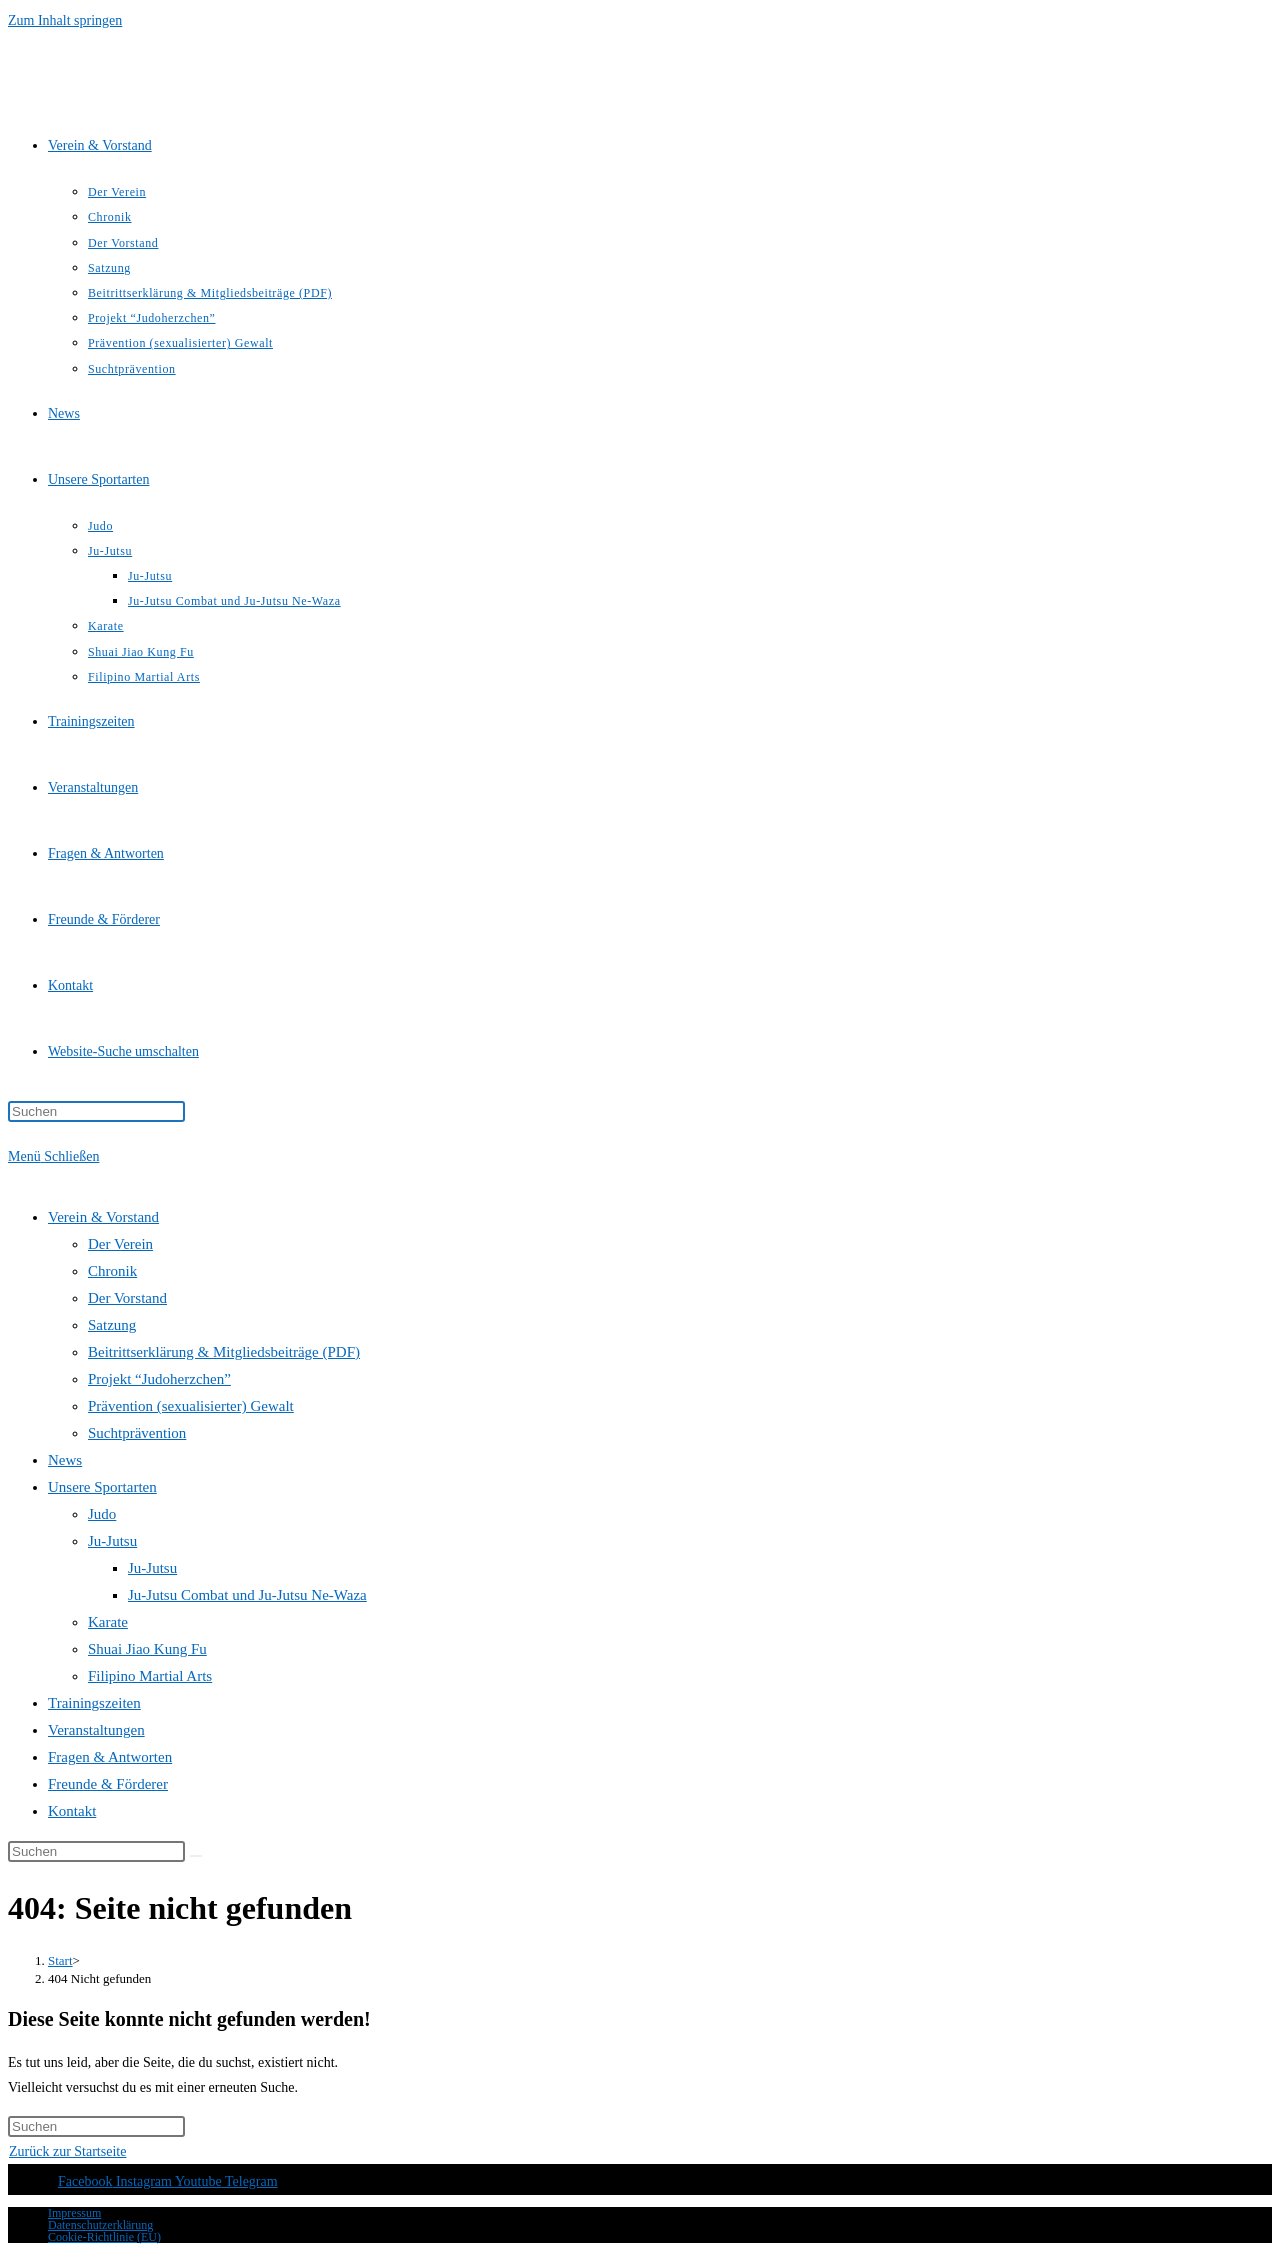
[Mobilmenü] (53, 1156)
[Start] (60, 1960)
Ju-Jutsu (112, 1541)
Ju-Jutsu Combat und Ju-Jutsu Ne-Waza (247, 1595)
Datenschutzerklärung (100, 2225)
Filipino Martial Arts (150, 1676)
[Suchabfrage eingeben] (96, 1111)
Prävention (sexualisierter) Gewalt (191, 1406)
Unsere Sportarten (102, 1487)
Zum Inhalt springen (65, 20)
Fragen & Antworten (110, 1757)
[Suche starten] (196, 1856)
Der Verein (120, 1244)
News (65, 1460)
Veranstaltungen (96, 1730)
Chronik (112, 1271)
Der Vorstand (127, 1298)
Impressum (74, 2213)
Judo (102, 1514)
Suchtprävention (137, 1433)
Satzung (112, 1325)
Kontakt (72, 1811)
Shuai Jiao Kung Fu (147, 1649)
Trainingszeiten (94, 1703)
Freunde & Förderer (108, 1784)
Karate (108, 1622)
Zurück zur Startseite (67, 2151)
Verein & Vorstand (103, 1217)
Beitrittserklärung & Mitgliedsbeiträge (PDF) (224, 1352)
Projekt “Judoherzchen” (159, 1379)
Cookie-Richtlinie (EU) (104, 2237)
